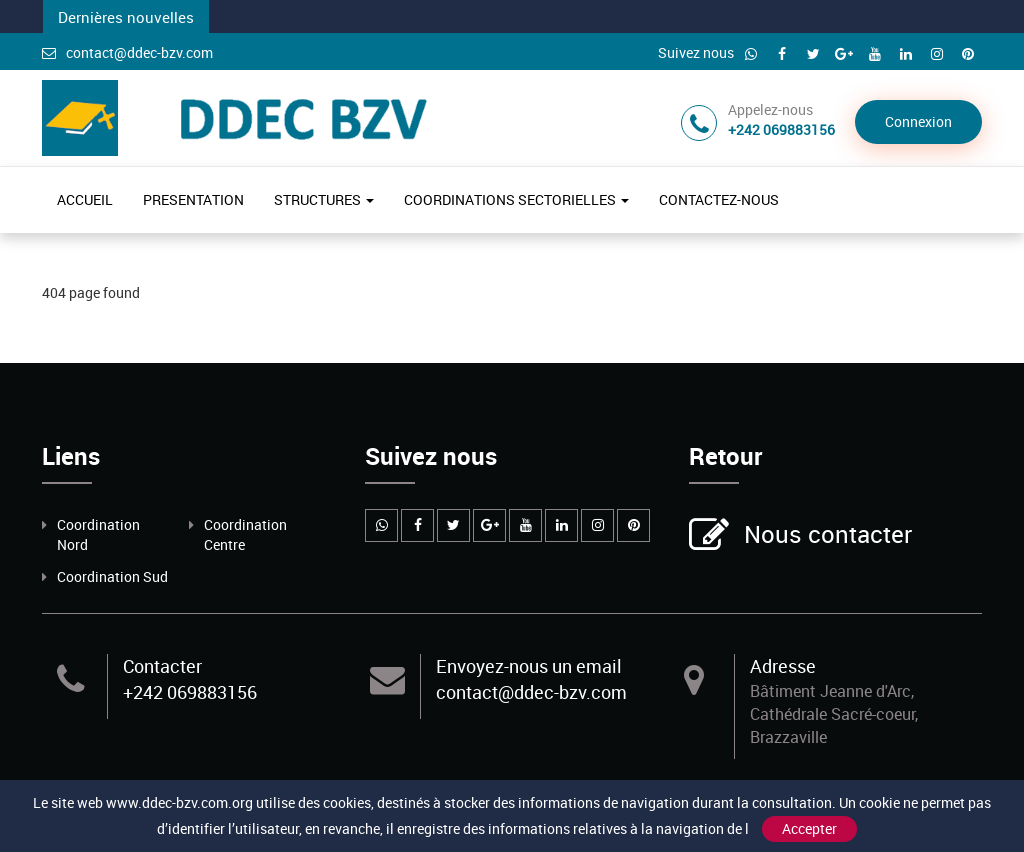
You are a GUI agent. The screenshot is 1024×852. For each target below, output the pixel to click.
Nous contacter (825, 536)
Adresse (783, 666)
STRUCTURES (324, 199)
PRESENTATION (193, 199)
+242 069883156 (190, 692)
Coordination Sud (112, 576)
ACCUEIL (85, 199)
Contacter (162, 666)
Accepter (809, 828)
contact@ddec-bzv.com (127, 52)
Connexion (918, 121)
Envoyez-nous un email (529, 666)
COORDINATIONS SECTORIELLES (516, 199)
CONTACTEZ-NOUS (719, 199)
